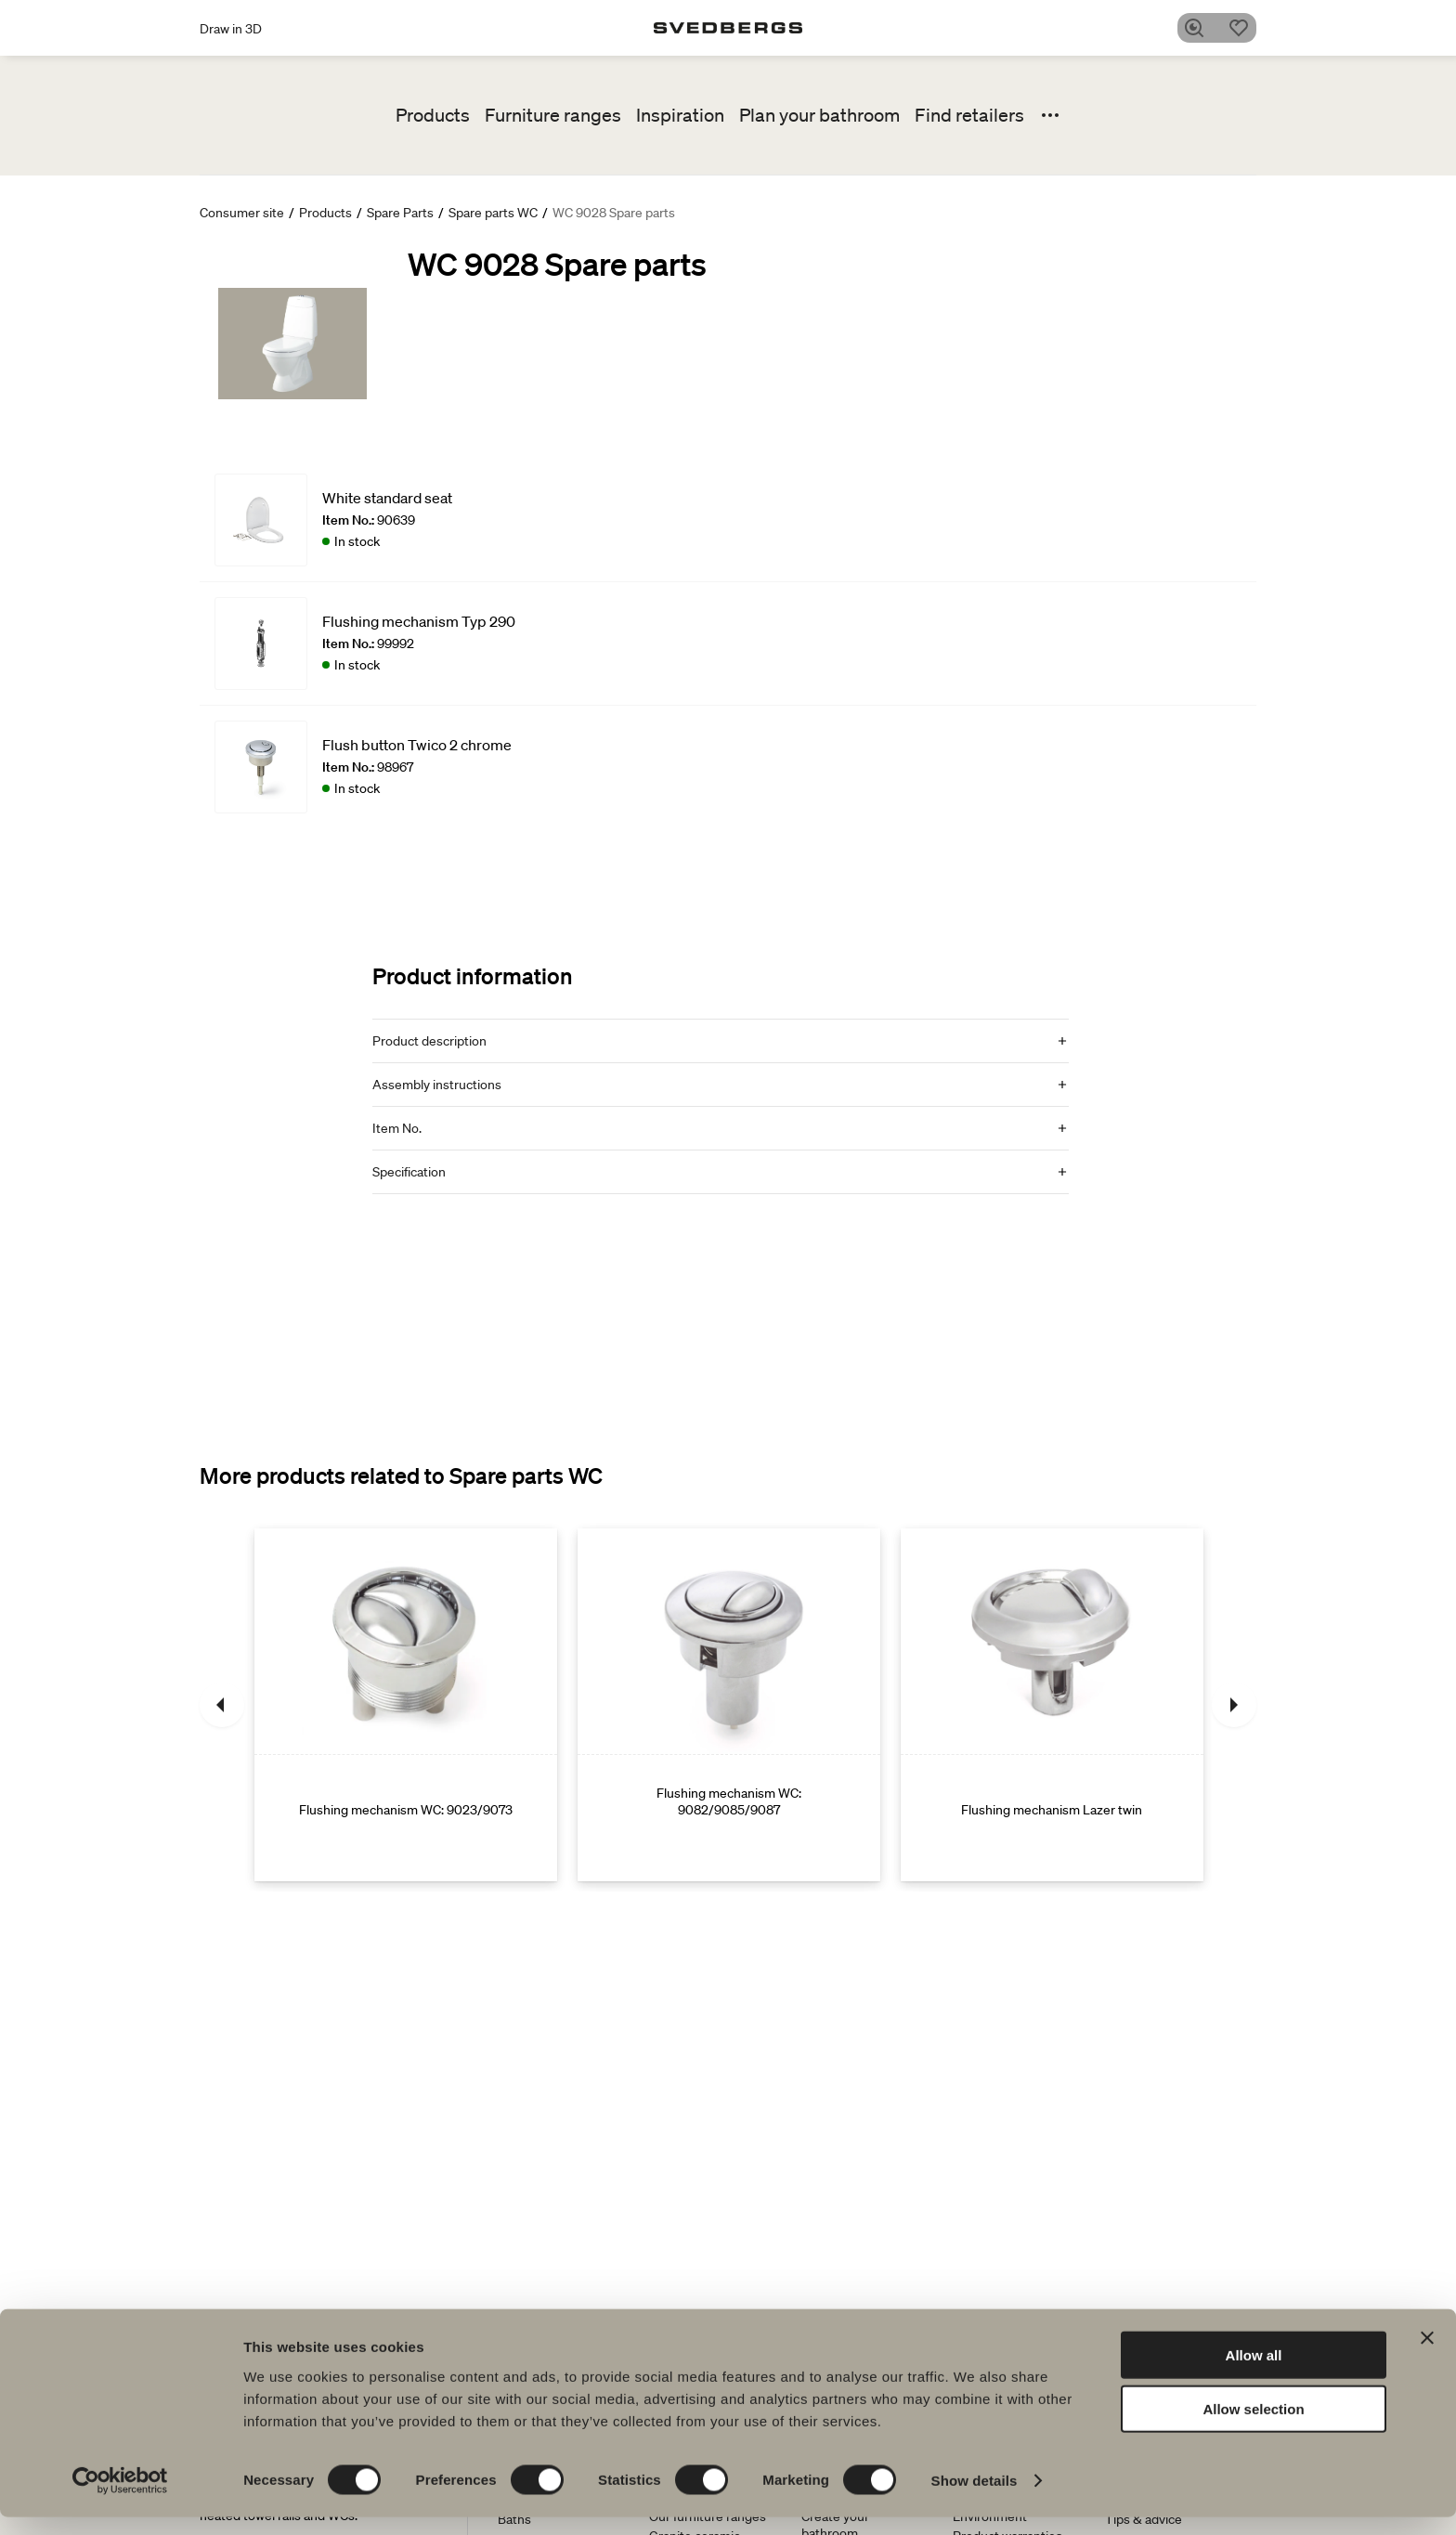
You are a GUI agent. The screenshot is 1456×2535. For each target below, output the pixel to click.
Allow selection (1253, 2427)
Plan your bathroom (819, 115)
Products (433, 115)
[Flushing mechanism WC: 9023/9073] (405, 1704)
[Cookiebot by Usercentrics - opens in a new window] (120, 2499)
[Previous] (222, 1705)
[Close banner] (1427, 2354)
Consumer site (242, 212)
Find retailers (969, 115)
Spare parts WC (493, 212)
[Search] (1201, 28)
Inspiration (680, 115)
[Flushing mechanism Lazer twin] (1052, 1704)
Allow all (1254, 2372)
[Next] (1234, 1705)
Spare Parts (400, 212)
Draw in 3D (231, 28)
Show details (974, 2498)
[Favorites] (1245, 28)
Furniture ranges (553, 115)
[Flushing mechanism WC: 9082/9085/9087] (729, 1704)
